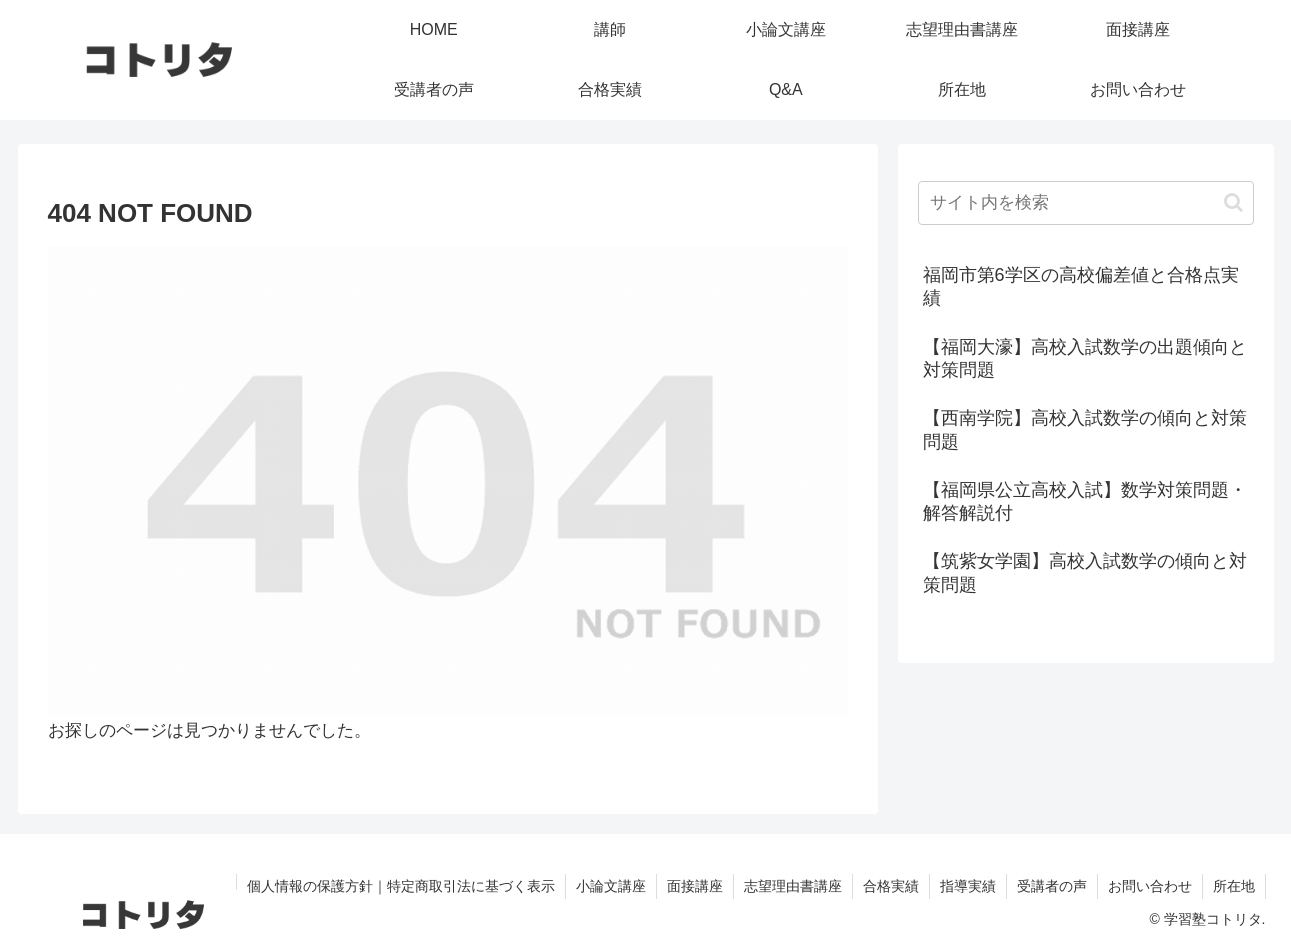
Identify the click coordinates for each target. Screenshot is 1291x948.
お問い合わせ (1150, 886)
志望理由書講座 (793, 886)
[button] (1233, 202)
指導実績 (968, 886)
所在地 (1234, 886)
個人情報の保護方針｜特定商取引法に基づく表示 (401, 886)
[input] (1086, 203)
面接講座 (695, 886)
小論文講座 (611, 886)
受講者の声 (1052, 886)
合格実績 (891, 886)
